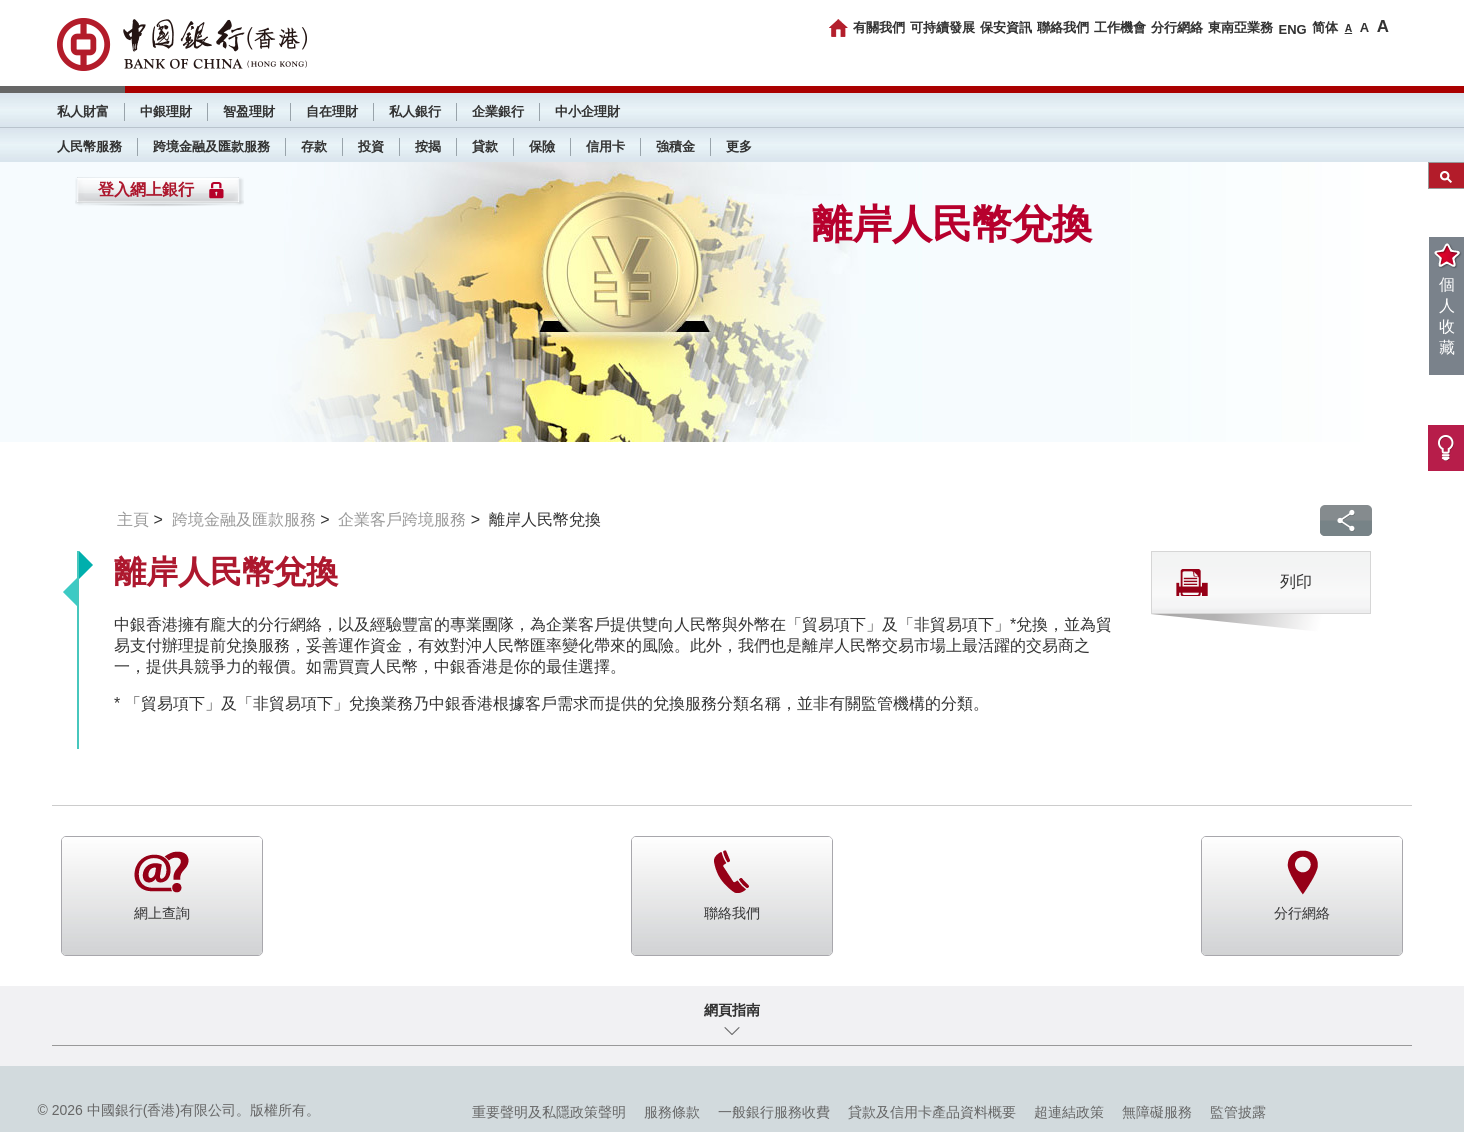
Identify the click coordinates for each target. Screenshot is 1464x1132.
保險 (542, 146)
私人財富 (83, 111)
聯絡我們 (1063, 27)
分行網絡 (1177, 27)
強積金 (675, 146)
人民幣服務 (89, 146)
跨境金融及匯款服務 (211, 146)
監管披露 (1238, 1112)
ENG (1292, 29)
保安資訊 (1006, 27)
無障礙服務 (1157, 1112)
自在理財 (332, 111)
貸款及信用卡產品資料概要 (932, 1112)
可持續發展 (942, 27)
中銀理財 (166, 111)
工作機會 (1120, 27)
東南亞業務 (1240, 27)
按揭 (428, 146)
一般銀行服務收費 (774, 1112)
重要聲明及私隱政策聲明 (549, 1112)
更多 (739, 146)
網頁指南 (732, 1010)
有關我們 (879, 27)
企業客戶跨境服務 (402, 519)
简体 (1325, 27)
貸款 (485, 146)
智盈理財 (249, 111)
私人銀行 (415, 111)
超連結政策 (1069, 1112)
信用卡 (605, 146)
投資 (371, 146)
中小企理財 (587, 111)
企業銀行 (498, 111)
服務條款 (672, 1112)
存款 (314, 146)
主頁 (133, 519)
